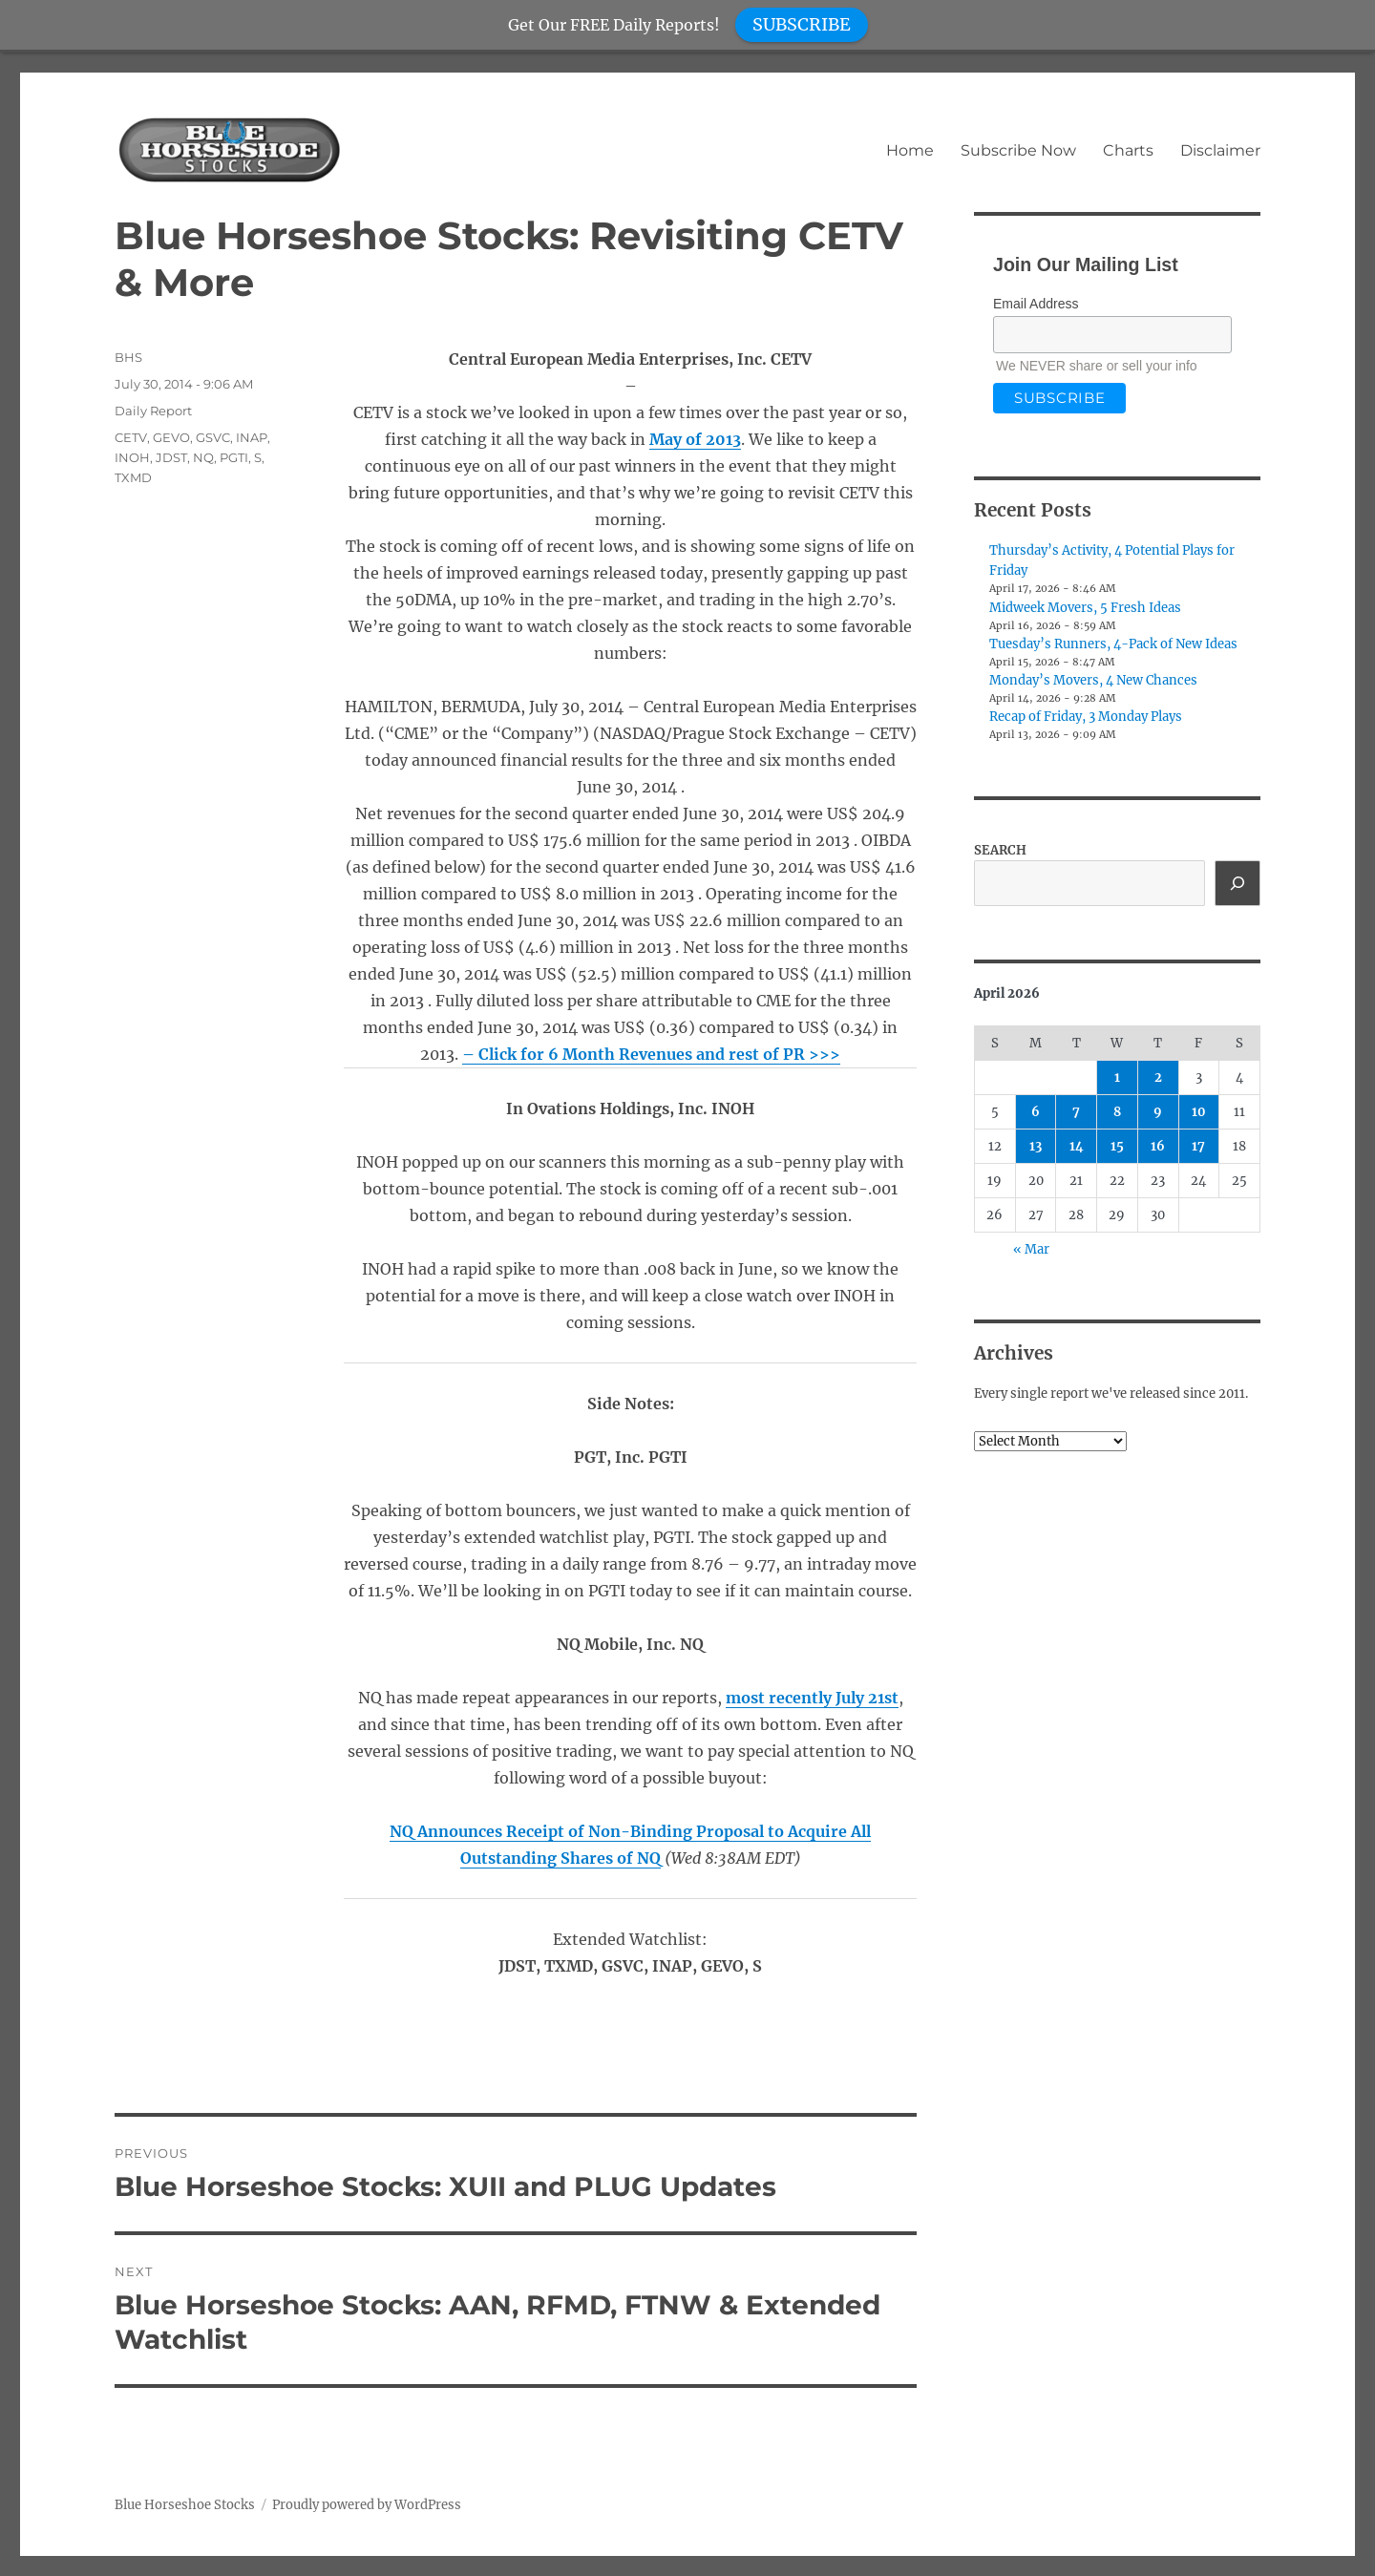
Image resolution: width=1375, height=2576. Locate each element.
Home (910, 150)
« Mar (1031, 1249)
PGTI (234, 457)
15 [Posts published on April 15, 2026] (1117, 1146)
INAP (251, 437)
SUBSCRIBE (801, 24)
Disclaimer (1220, 150)
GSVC (213, 437)
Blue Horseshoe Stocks (185, 2505)
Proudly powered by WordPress (366, 2505)
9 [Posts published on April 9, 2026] (1157, 1112)
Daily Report (153, 410)
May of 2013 (695, 439)
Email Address (1035, 303)
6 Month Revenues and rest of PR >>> (659, 1054)
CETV (131, 437)
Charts (1128, 150)
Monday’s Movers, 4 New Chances (1093, 680)
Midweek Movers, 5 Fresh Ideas (1085, 608)
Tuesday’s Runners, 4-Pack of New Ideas (1113, 644)
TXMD (133, 477)
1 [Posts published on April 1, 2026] (1117, 1077)
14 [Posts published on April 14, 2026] (1076, 1146)
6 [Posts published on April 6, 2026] (1035, 1112)
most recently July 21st (812, 1697)
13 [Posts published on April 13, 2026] (1035, 1146)
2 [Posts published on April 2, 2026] (1158, 1077)
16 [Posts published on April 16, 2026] (1158, 1146)
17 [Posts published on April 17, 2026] (1198, 1146)
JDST (171, 457)
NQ (203, 457)
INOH (132, 457)
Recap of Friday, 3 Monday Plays (1085, 716)
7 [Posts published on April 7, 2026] (1076, 1112)
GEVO (171, 437)
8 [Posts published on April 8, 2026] (1117, 1112)
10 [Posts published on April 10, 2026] (1199, 1112)
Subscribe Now (1018, 150)
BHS (128, 357)
